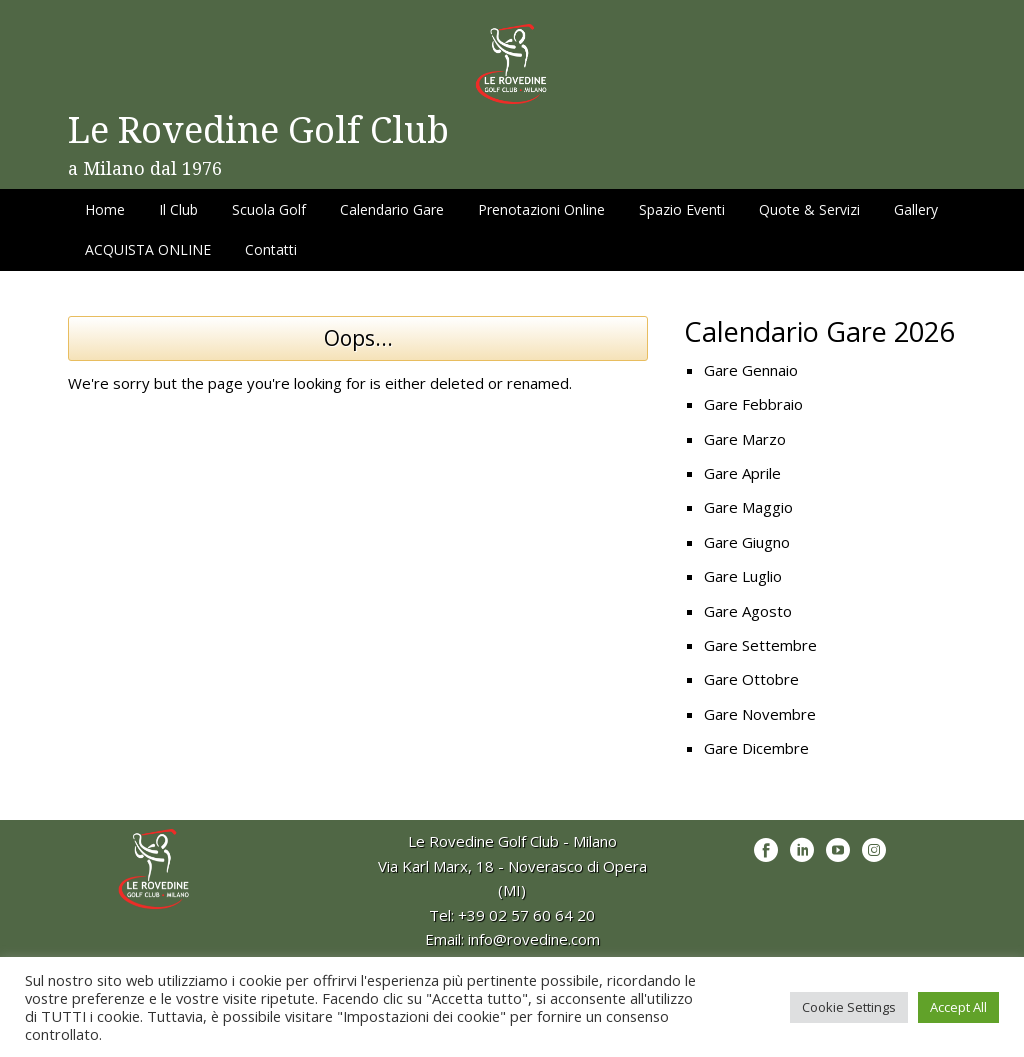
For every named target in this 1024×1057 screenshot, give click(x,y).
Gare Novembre (760, 714)
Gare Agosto (748, 611)
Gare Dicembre (756, 748)
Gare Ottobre (751, 679)
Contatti (271, 249)
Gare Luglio (743, 576)
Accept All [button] (958, 1007)
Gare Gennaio (751, 370)
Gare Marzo (745, 439)
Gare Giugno (747, 542)
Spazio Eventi (682, 209)
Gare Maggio (748, 507)
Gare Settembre (760, 645)
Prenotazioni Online (541, 209)
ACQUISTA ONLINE (148, 249)
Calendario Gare (392, 209)
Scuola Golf (269, 209)
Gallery (916, 209)
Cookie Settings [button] (849, 1007)
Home (105, 209)
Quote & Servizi (809, 209)
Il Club (178, 209)
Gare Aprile (742, 473)
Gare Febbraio (753, 404)
